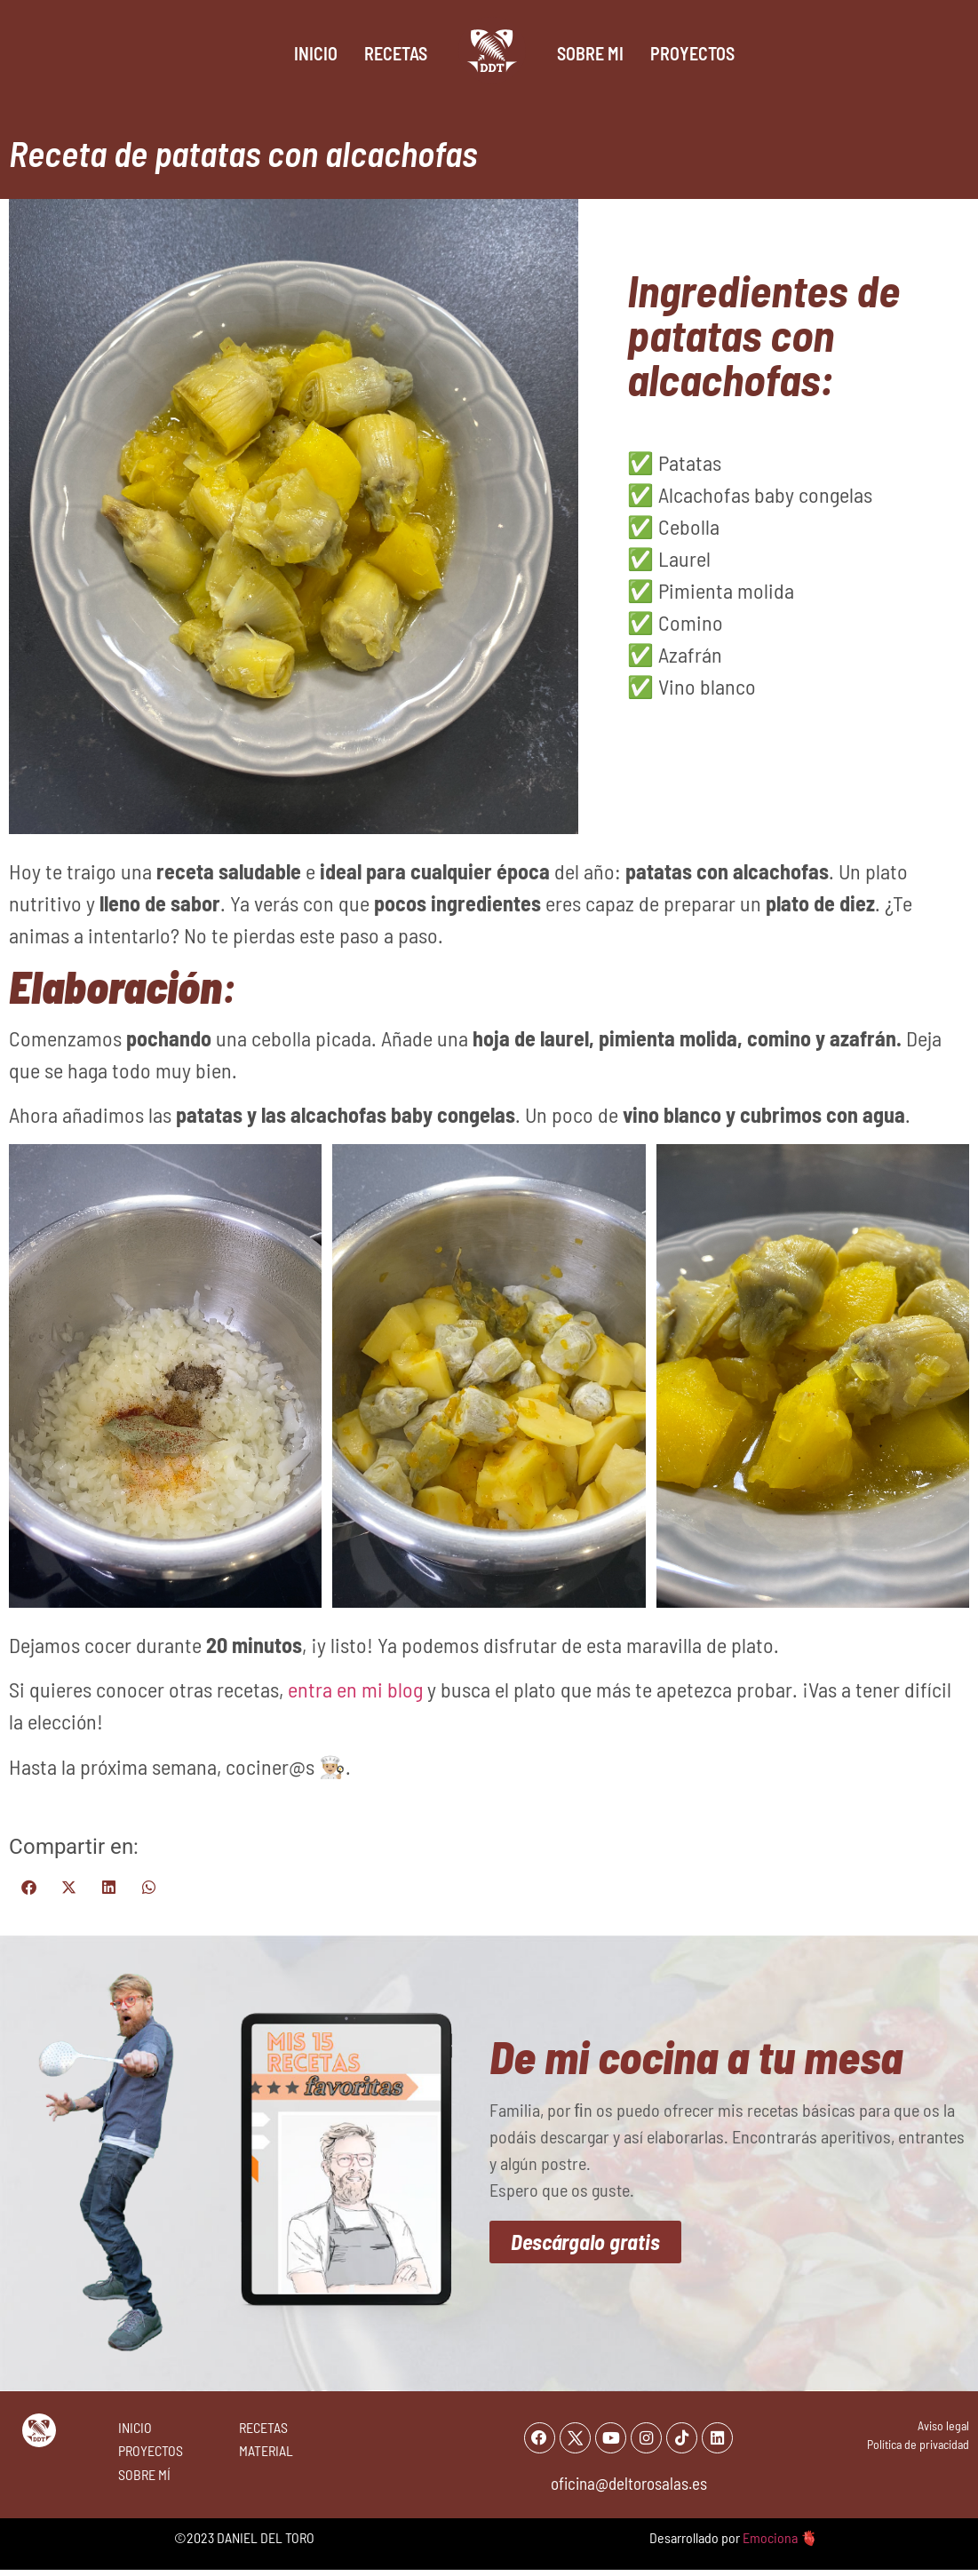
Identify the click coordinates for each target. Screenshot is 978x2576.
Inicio (316, 53)
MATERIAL (266, 2450)
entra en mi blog (355, 1689)
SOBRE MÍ (144, 2474)
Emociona (770, 2543)
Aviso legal (943, 2425)
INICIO (135, 2427)
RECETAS (263, 2427)
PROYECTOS (150, 2450)
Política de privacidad (918, 2444)
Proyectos (692, 53)
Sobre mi (590, 53)
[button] (29, 1887)
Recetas (395, 53)
